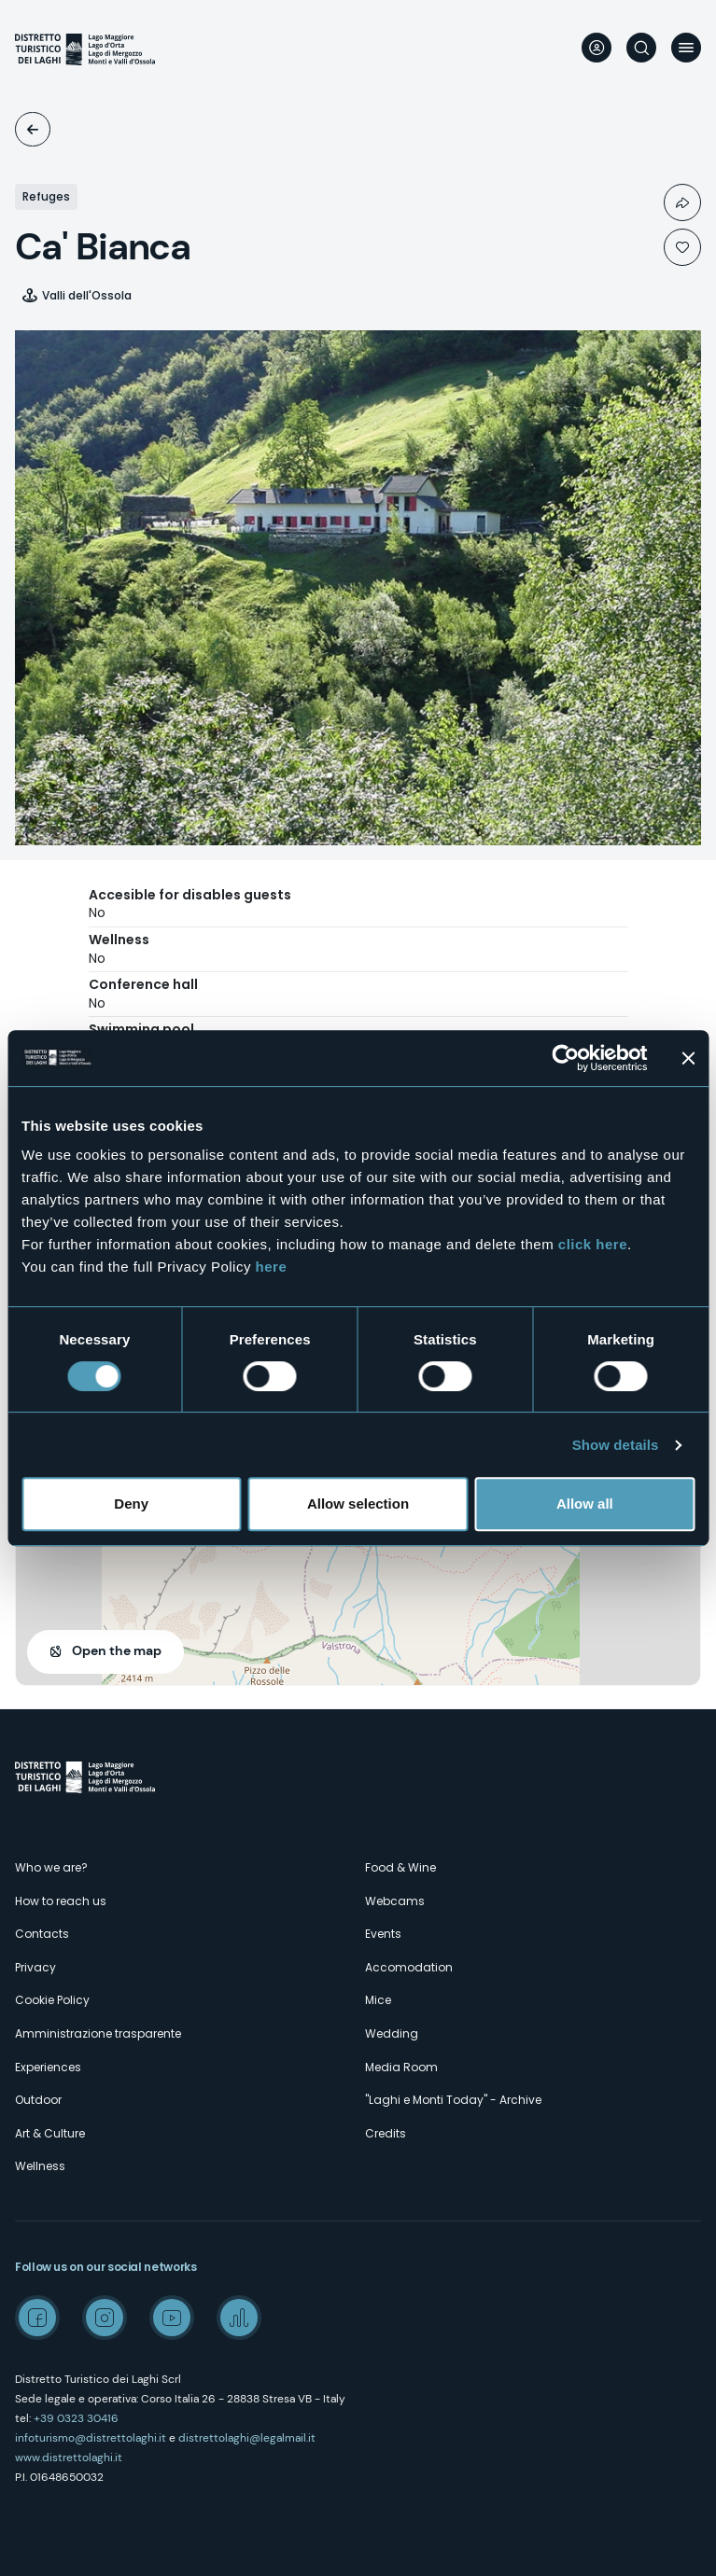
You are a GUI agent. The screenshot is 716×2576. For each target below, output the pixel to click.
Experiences (48, 2067)
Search (641, 48)
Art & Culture (50, 2133)
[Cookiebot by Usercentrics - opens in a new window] (565, 1058)
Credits (385, 2133)
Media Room (401, 2067)
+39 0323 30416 (76, 2418)
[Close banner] (688, 1058)
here (272, 1266)
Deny (131, 1503)
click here (592, 1244)
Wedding (391, 2033)
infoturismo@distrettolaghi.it (90, 2437)
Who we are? (51, 1867)
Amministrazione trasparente (98, 2033)
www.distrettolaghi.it (68, 2457)
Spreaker (239, 2317)
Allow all (584, 1503)
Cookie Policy (52, 2000)
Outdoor (38, 2100)
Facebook (37, 2317)
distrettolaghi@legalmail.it (247, 2437)
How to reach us (60, 1901)
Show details (615, 1445)
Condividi (682, 202)
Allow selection (358, 1503)
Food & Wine (400, 1867)
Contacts (42, 1934)
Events (383, 1934)
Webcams (395, 1901)
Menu (686, 48)
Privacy (35, 1967)
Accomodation (32, 129)
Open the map (116, 1650)
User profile (596, 48)
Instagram (104, 2317)
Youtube (171, 2317)
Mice (378, 2000)
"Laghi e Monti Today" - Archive (453, 2100)
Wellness (40, 2166)
